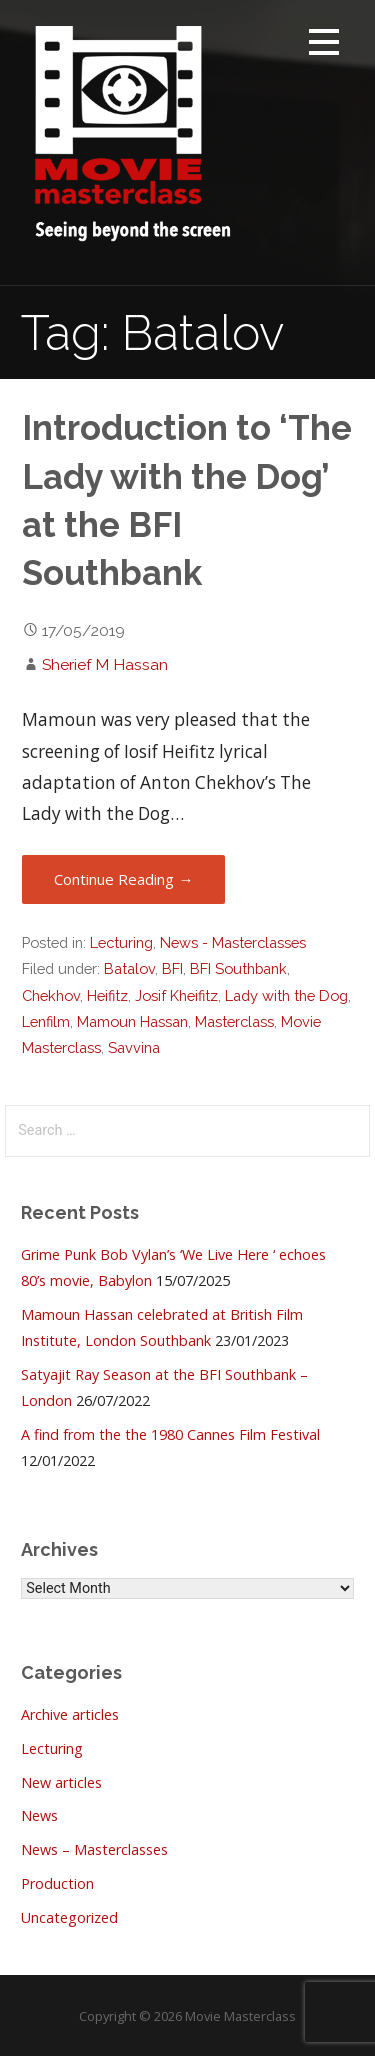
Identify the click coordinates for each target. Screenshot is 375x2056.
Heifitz (107, 995)
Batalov (129, 968)
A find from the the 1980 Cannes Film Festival (170, 1434)
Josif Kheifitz (176, 995)
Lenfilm (46, 1021)
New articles (61, 1782)
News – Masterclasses (94, 1849)
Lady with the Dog (286, 995)
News (39, 1815)
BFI (172, 968)
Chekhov (51, 995)
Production (57, 1883)
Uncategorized (69, 1917)
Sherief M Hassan (105, 664)
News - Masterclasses (233, 942)
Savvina (134, 1047)
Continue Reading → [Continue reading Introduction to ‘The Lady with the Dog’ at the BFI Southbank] (123, 879)
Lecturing (121, 942)
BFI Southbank (238, 968)
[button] (324, 45)
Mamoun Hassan (132, 1021)
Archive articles (70, 1714)
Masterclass (234, 1021)
